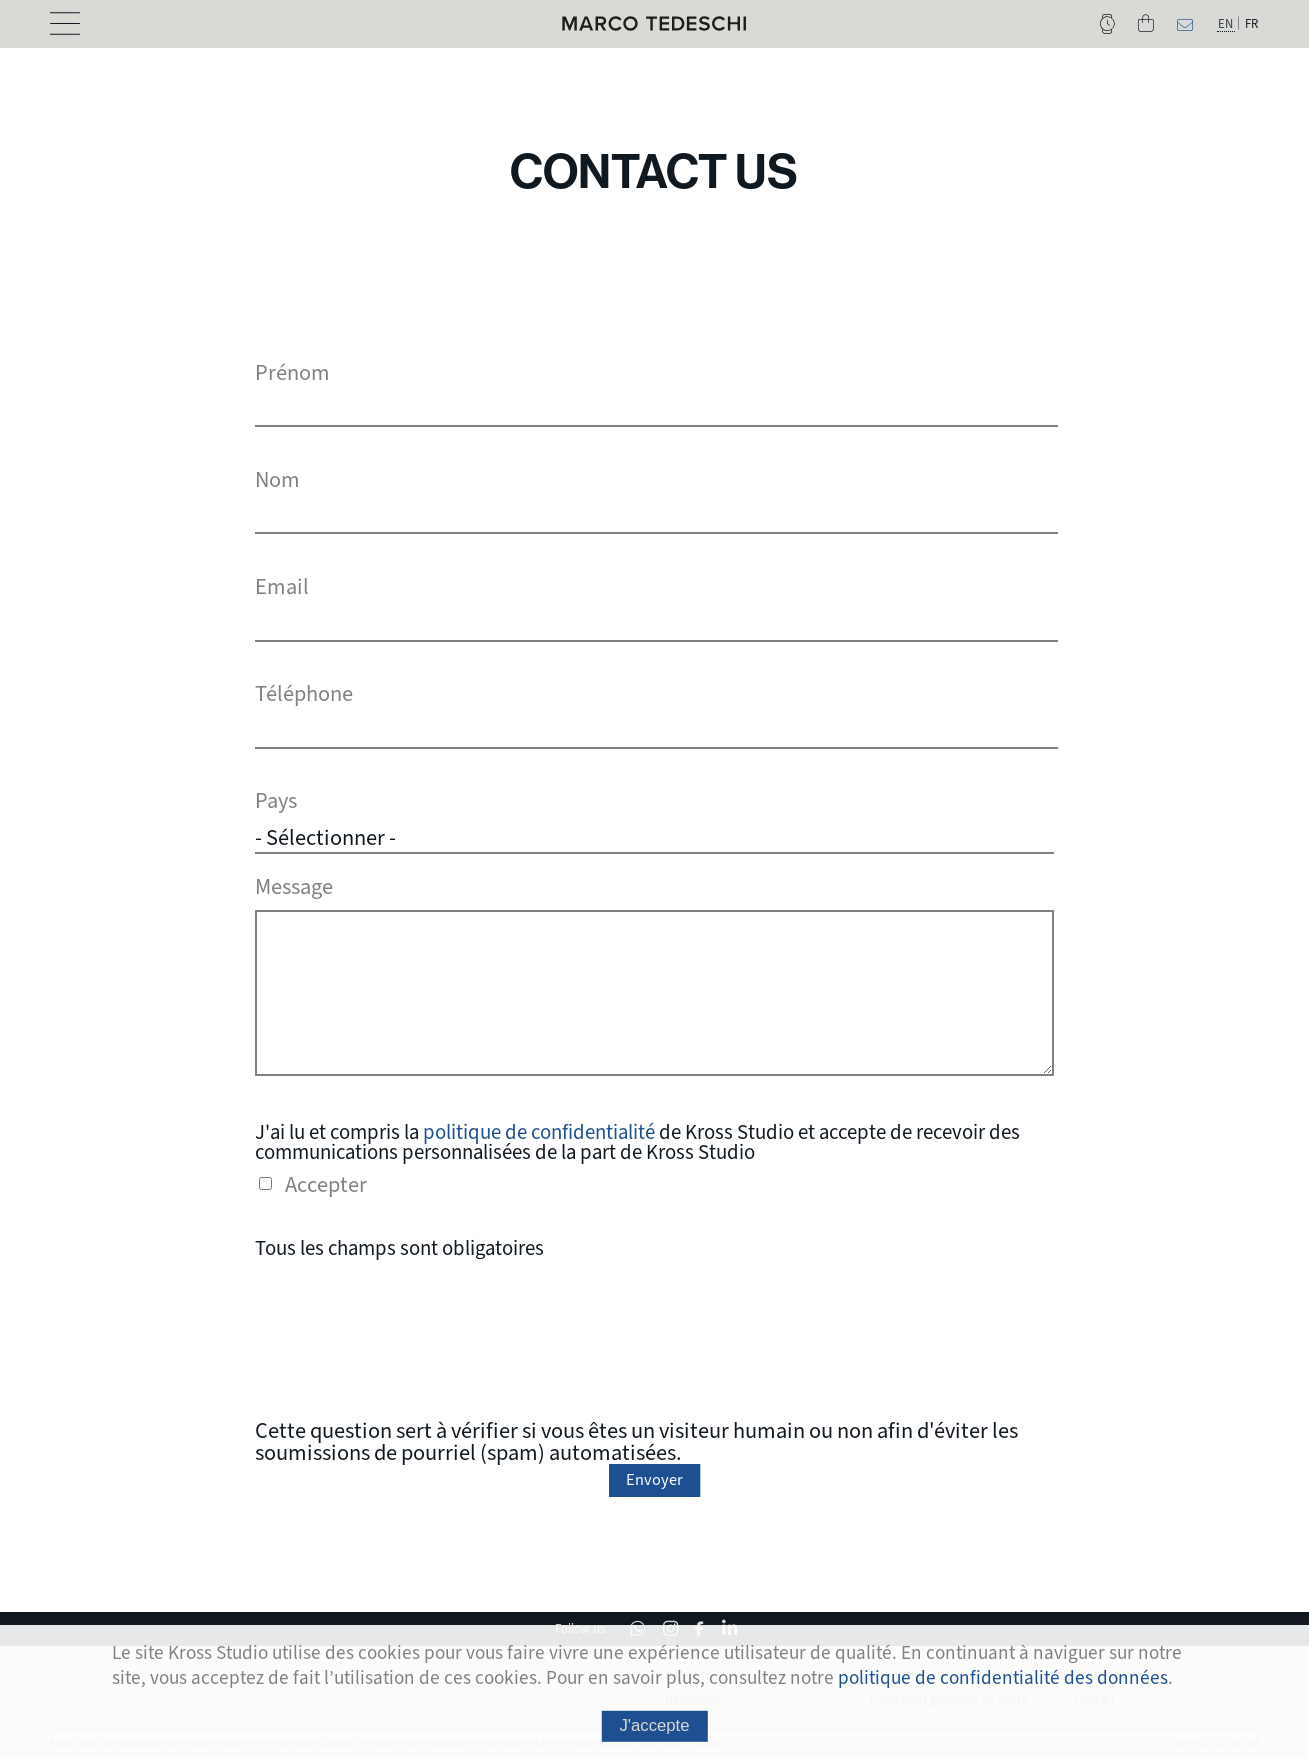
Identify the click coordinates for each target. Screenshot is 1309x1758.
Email (282, 587)
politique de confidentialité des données (1003, 1678)
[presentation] (655, 1336)
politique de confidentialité (539, 1129)
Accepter (326, 1182)
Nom (277, 480)
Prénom (292, 373)
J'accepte (654, 1725)
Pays (276, 801)
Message (294, 884)
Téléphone (304, 694)
